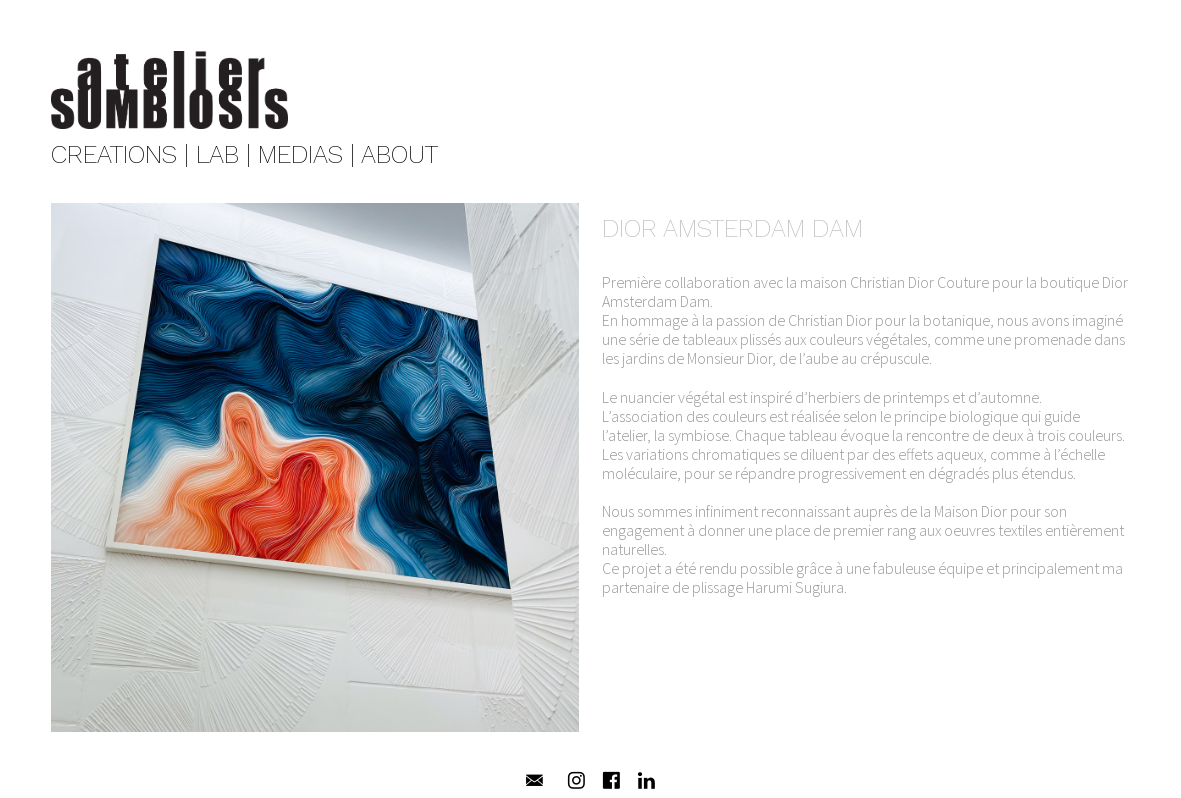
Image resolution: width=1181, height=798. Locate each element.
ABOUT (399, 154)
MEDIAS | (306, 154)
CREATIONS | (120, 154)
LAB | (223, 154)
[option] (315, 477)
